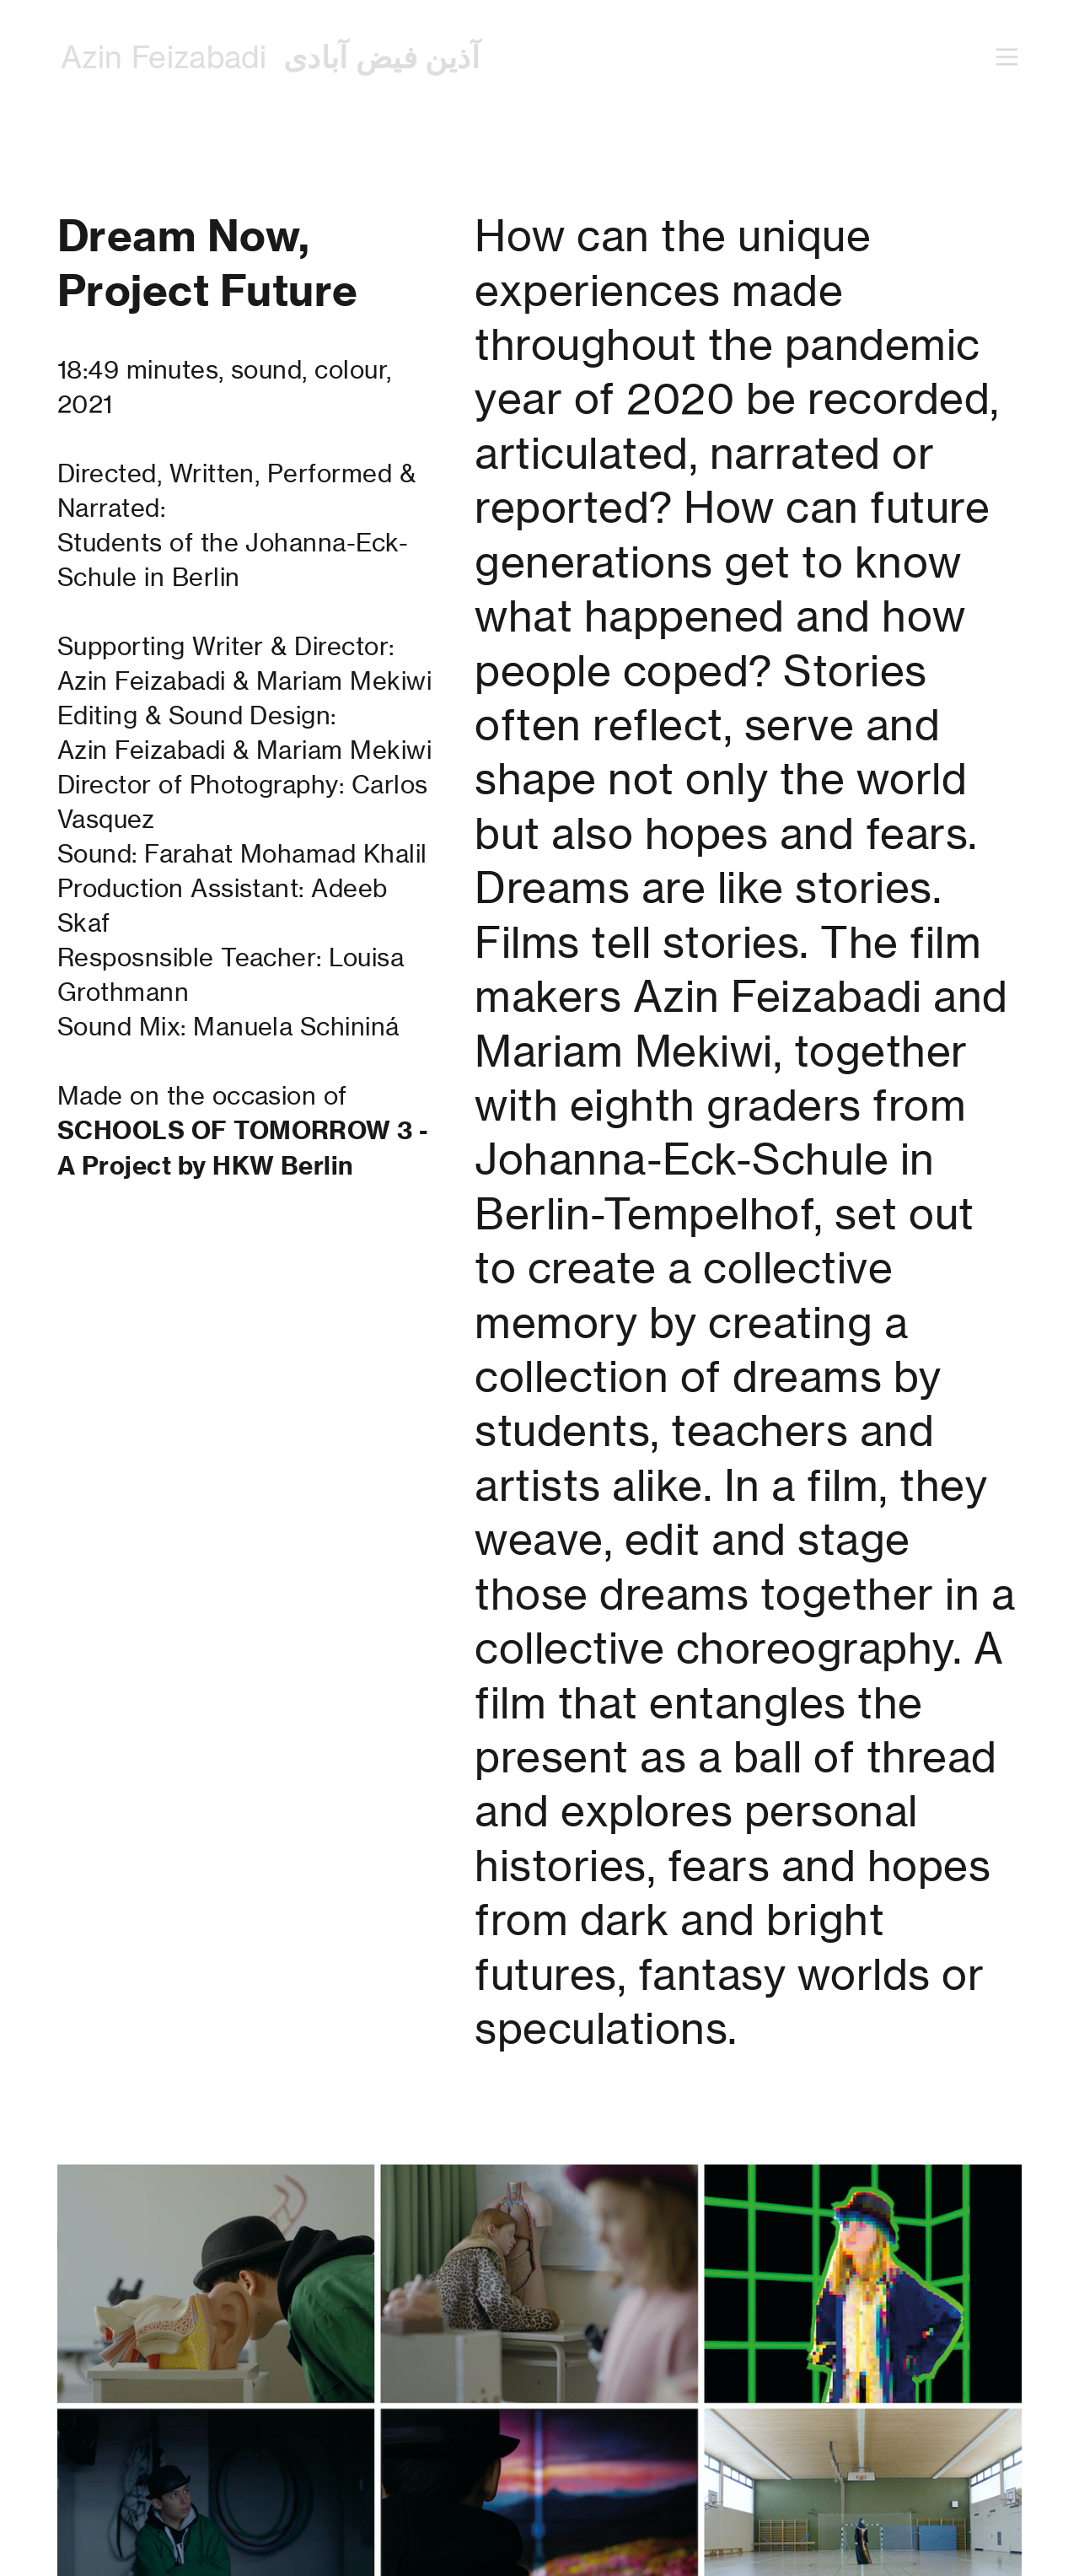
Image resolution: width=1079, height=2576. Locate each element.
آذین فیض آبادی (381, 57)
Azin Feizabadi (163, 57)
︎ (1007, 58)
